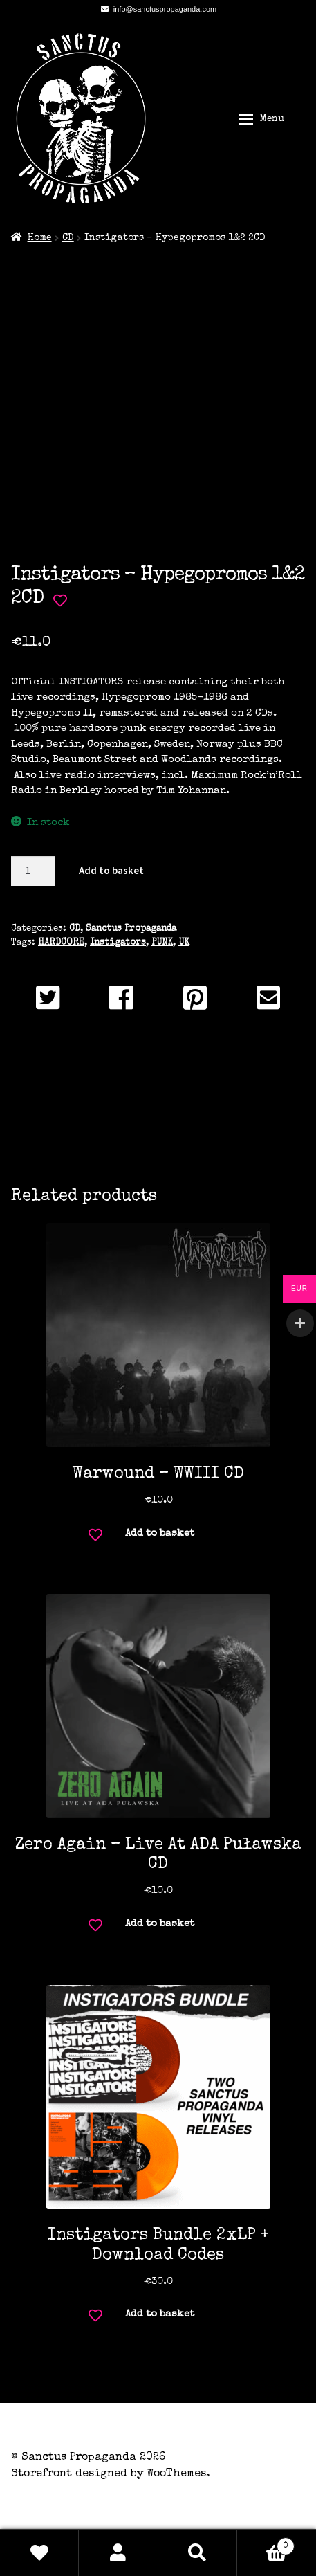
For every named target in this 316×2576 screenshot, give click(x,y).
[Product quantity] (33, 871)
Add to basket (111, 870)
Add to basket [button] (159, 1533)
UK (183, 942)
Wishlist (39, 2552)
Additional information (158, 1121)
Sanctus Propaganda (131, 929)
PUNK (162, 942)
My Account (118, 2552)
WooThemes (176, 2474)
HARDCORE (61, 942)
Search (197, 2552)
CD (68, 238)
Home (40, 238)
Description (158, 1089)
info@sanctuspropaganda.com (156, 9)
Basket (266, 2543)
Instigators (118, 942)
